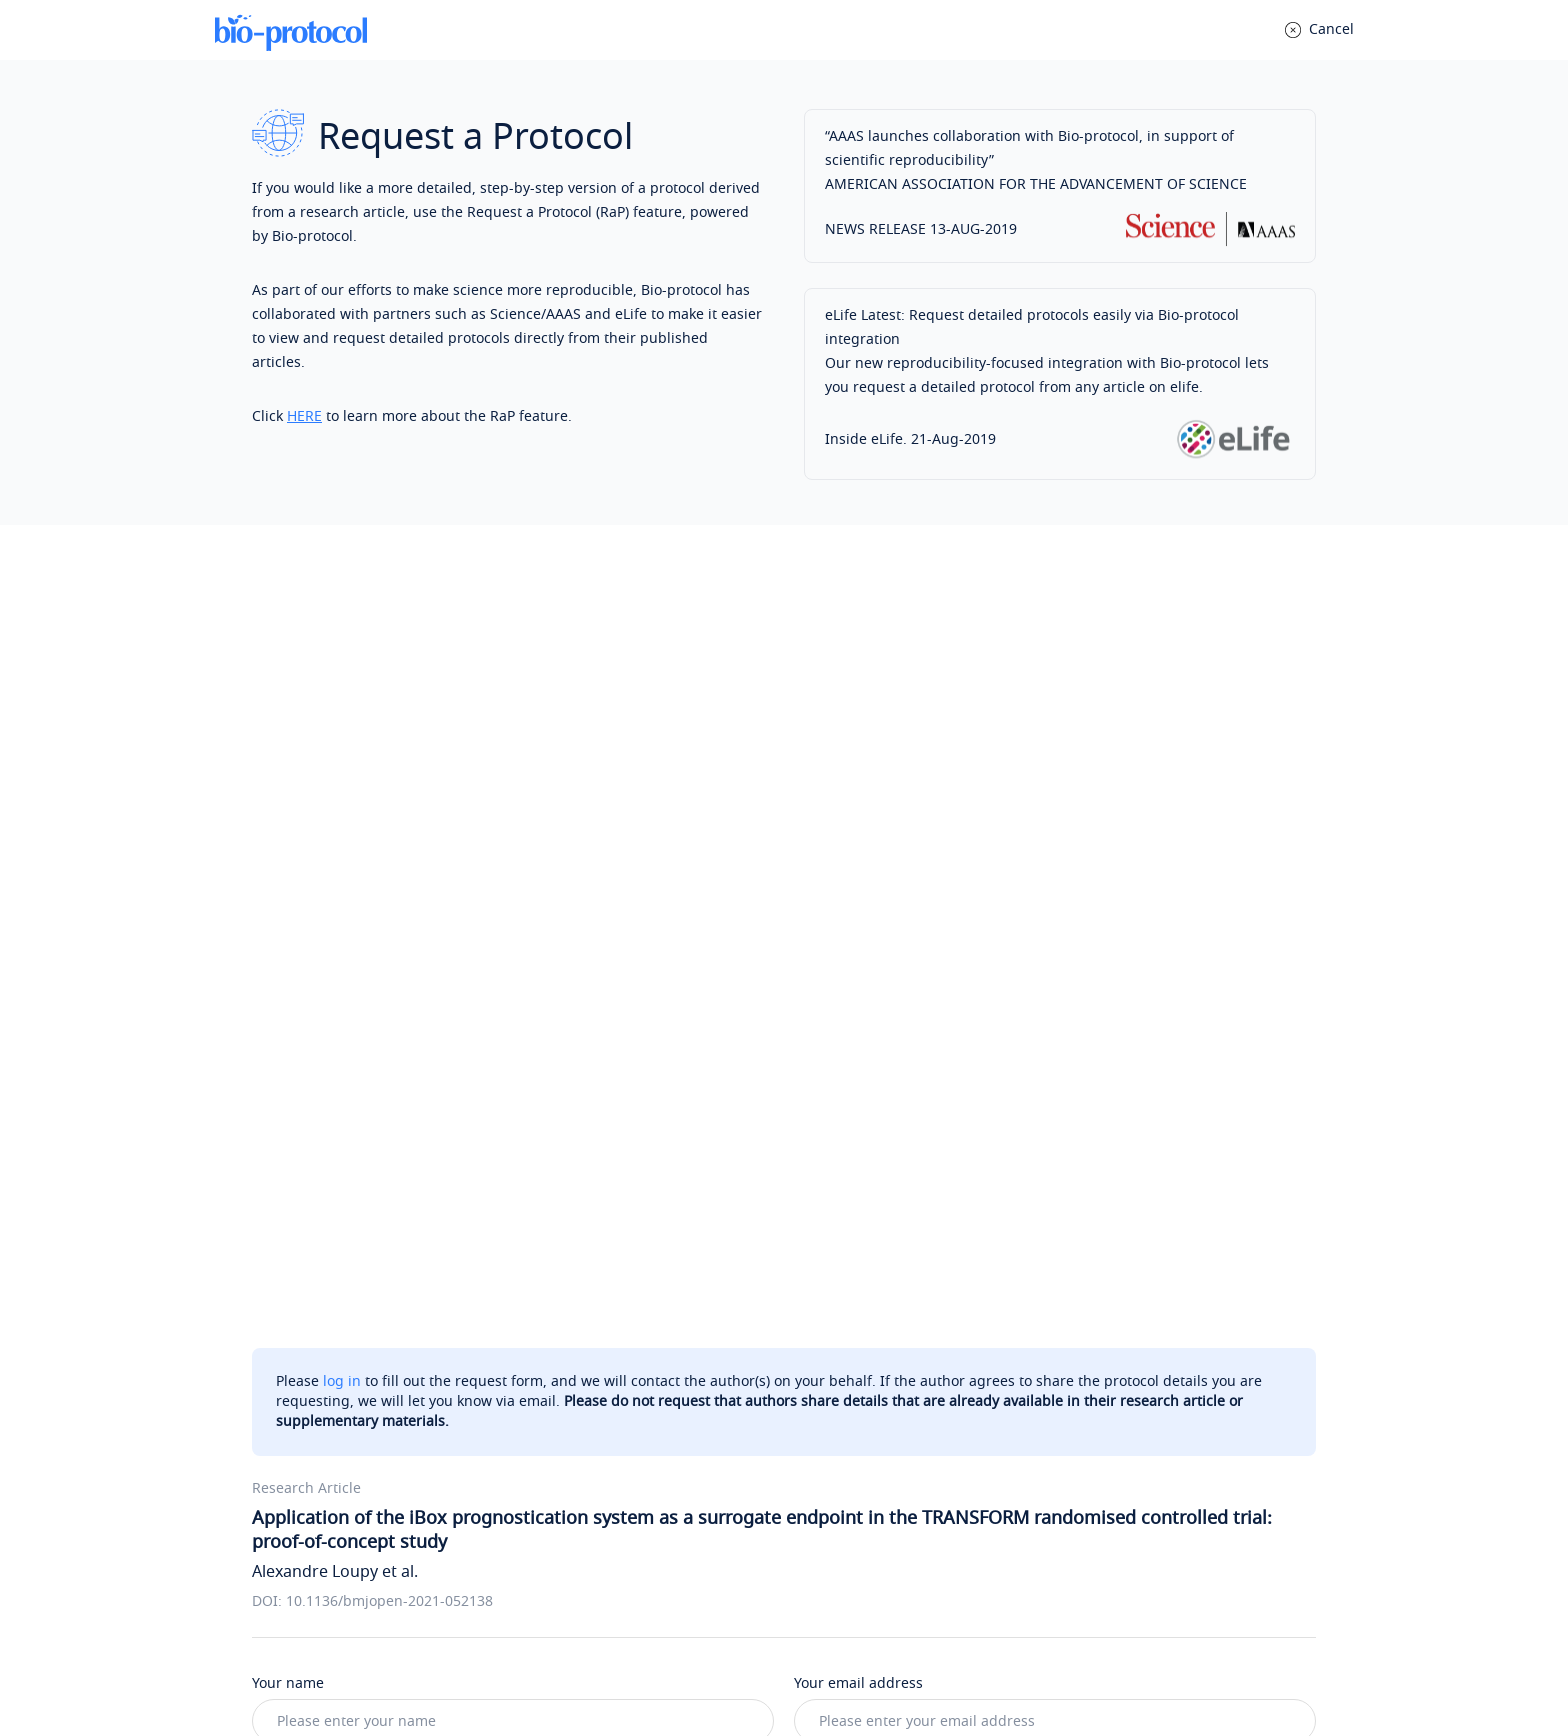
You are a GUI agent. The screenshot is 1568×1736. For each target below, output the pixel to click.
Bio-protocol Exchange (877, 1497)
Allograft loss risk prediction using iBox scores (441, 1140)
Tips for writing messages (351, 1233)
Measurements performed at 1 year (937, 1108)
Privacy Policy (700, 1673)
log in (342, 602)
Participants (858, 1140)
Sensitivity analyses (883, 1076)
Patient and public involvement (390, 1044)
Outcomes (320, 1108)
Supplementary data (354, 1076)
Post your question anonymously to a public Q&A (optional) (483, 1473)
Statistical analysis (879, 1044)
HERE (304, 416)
